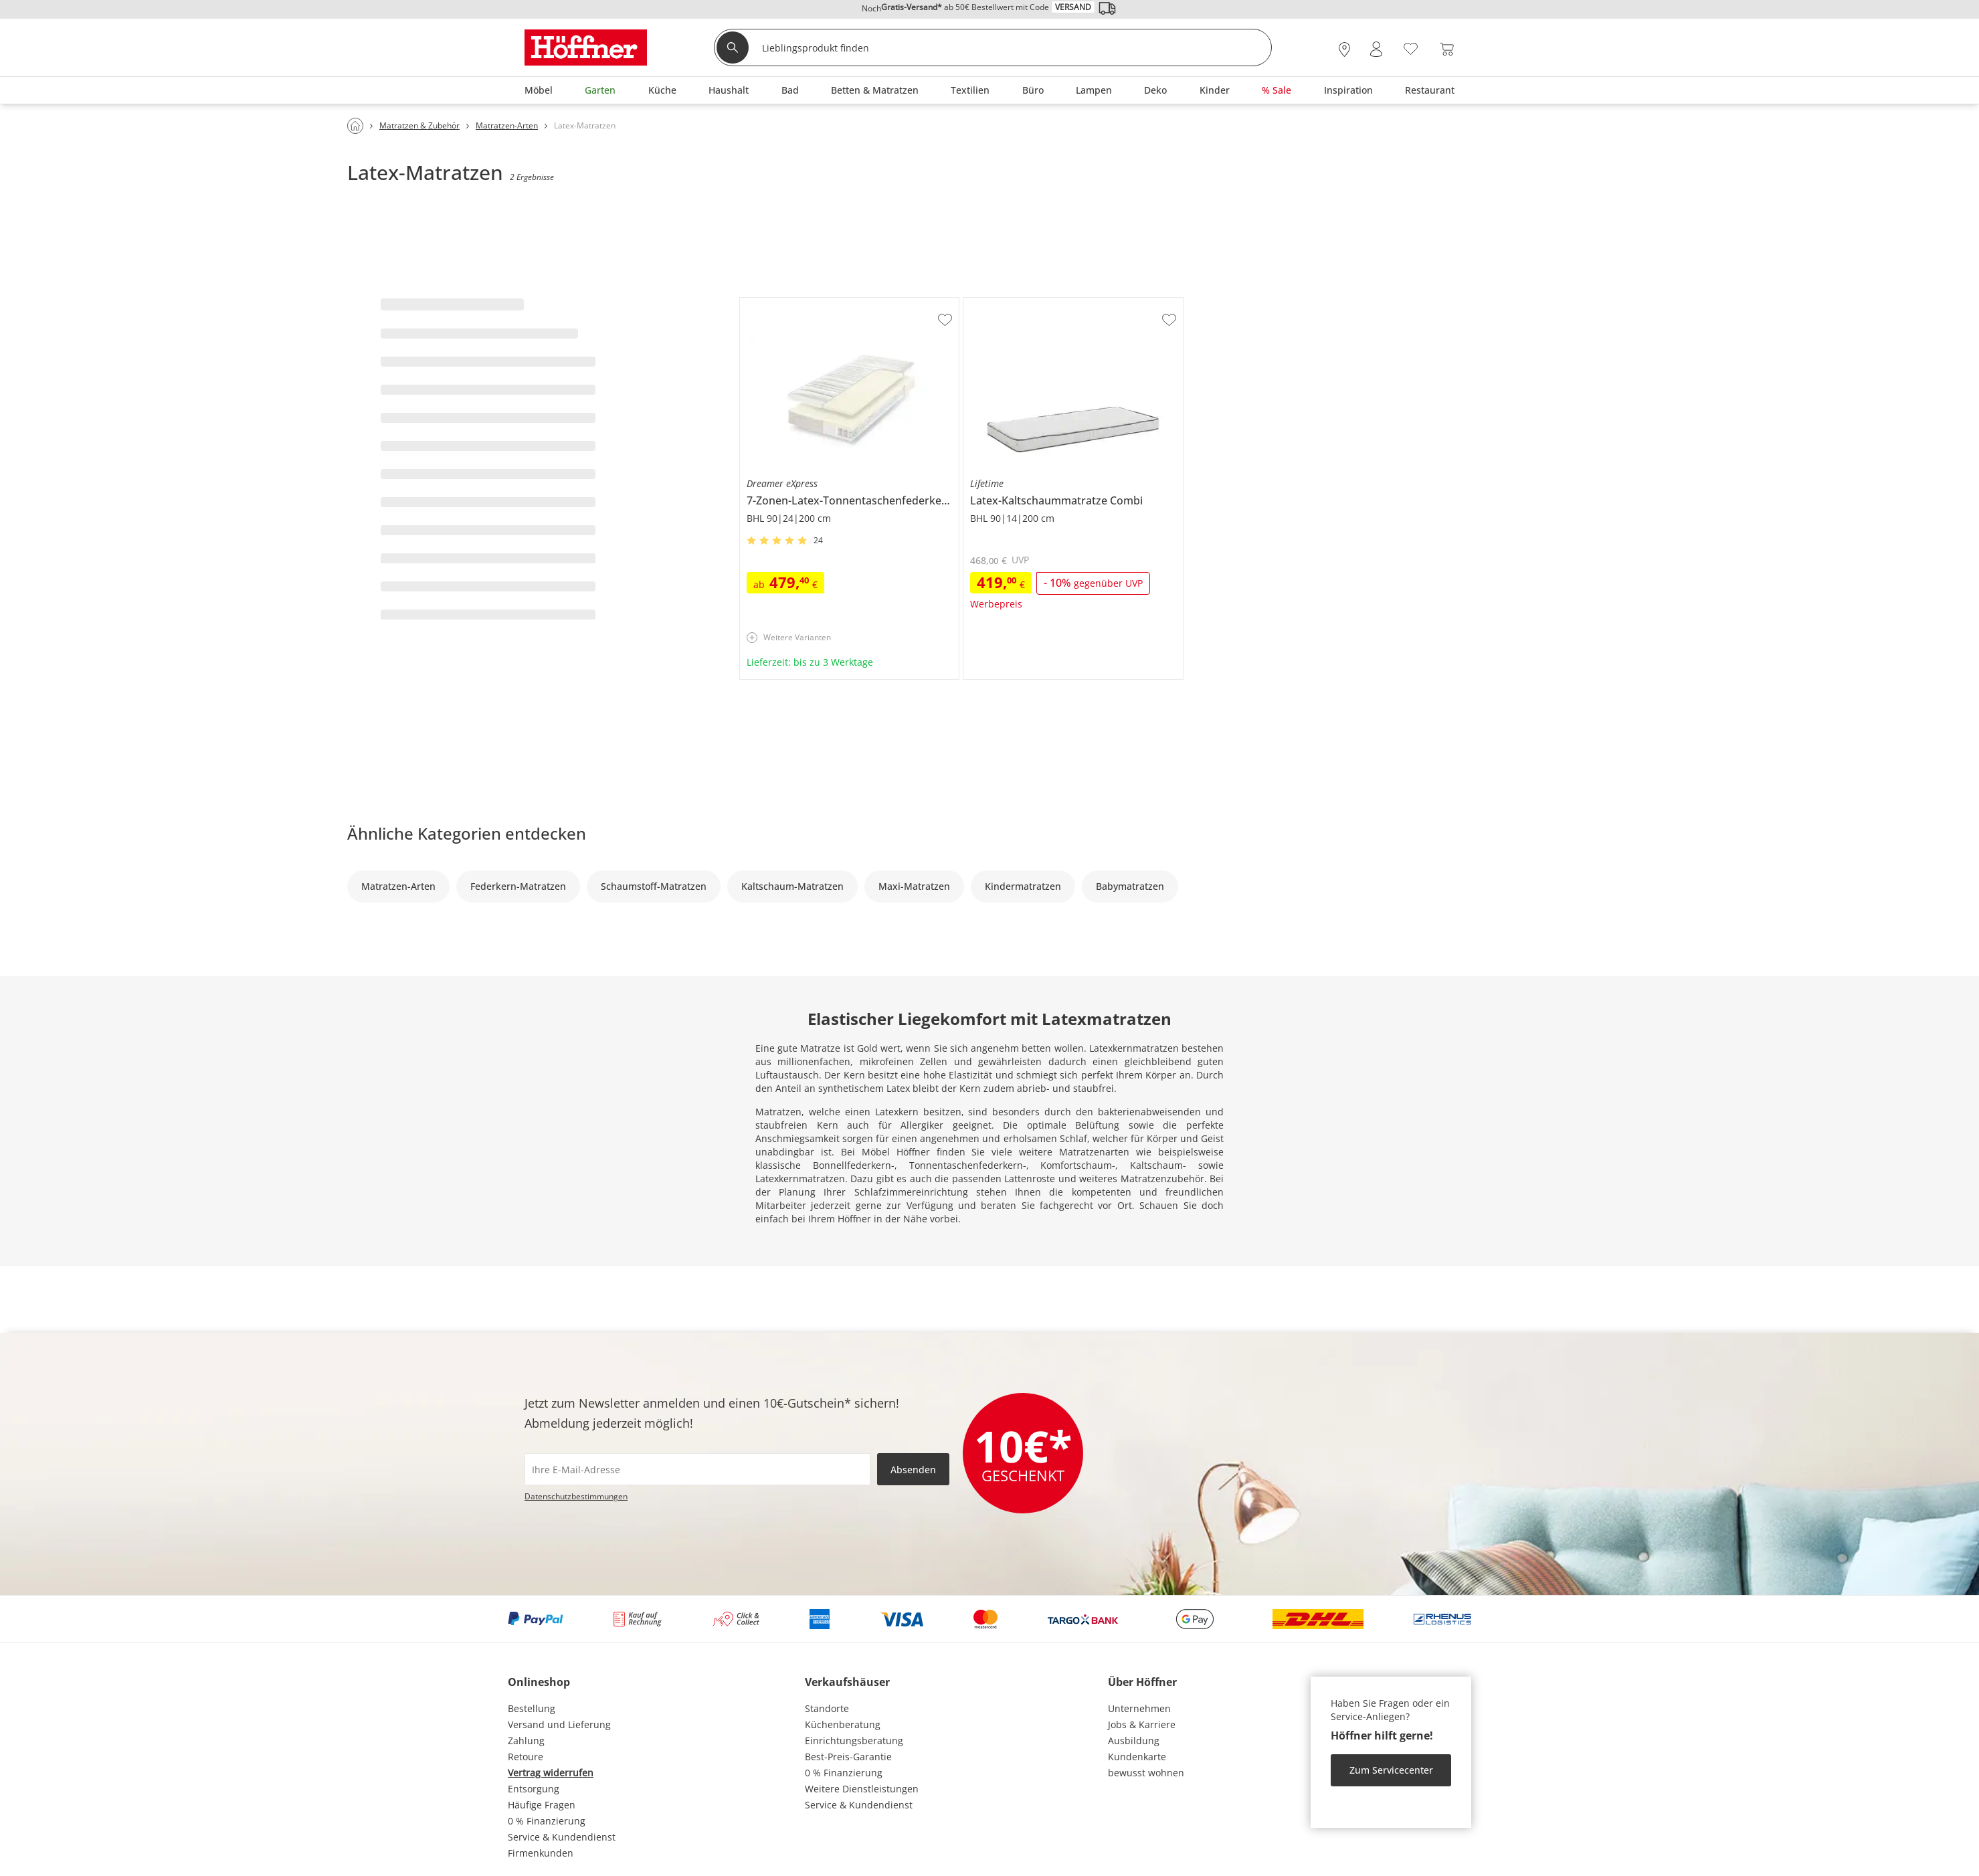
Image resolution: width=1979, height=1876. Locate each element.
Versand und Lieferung (559, 1724)
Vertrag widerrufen (550, 1772)
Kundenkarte (1137, 1756)
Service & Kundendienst (562, 1837)
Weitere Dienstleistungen (862, 1788)
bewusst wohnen (1146, 1772)
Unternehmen (1139, 1708)
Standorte (827, 1708)
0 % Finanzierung (546, 1820)
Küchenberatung (842, 1724)
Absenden (913, 1469)
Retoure (525, 1756)
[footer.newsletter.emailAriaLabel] (697, 1469)
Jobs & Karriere (1141, 1724)
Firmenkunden (540, 1853)
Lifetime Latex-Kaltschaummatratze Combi (1058, 303)
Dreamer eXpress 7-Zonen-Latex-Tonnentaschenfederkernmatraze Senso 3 (848, 308)
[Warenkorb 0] (1446, 49)
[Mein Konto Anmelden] (1376, 49)
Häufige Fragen (541, 1804)
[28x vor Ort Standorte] (1344, 49)
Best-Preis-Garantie (848, 1756)
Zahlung (526, 1740)
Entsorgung (533, 1788)
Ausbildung (1133, 1740)
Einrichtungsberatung (854, 1740)
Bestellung (531, 1708)
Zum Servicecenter (1391, 1770)
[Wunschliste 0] (1410, 48)
